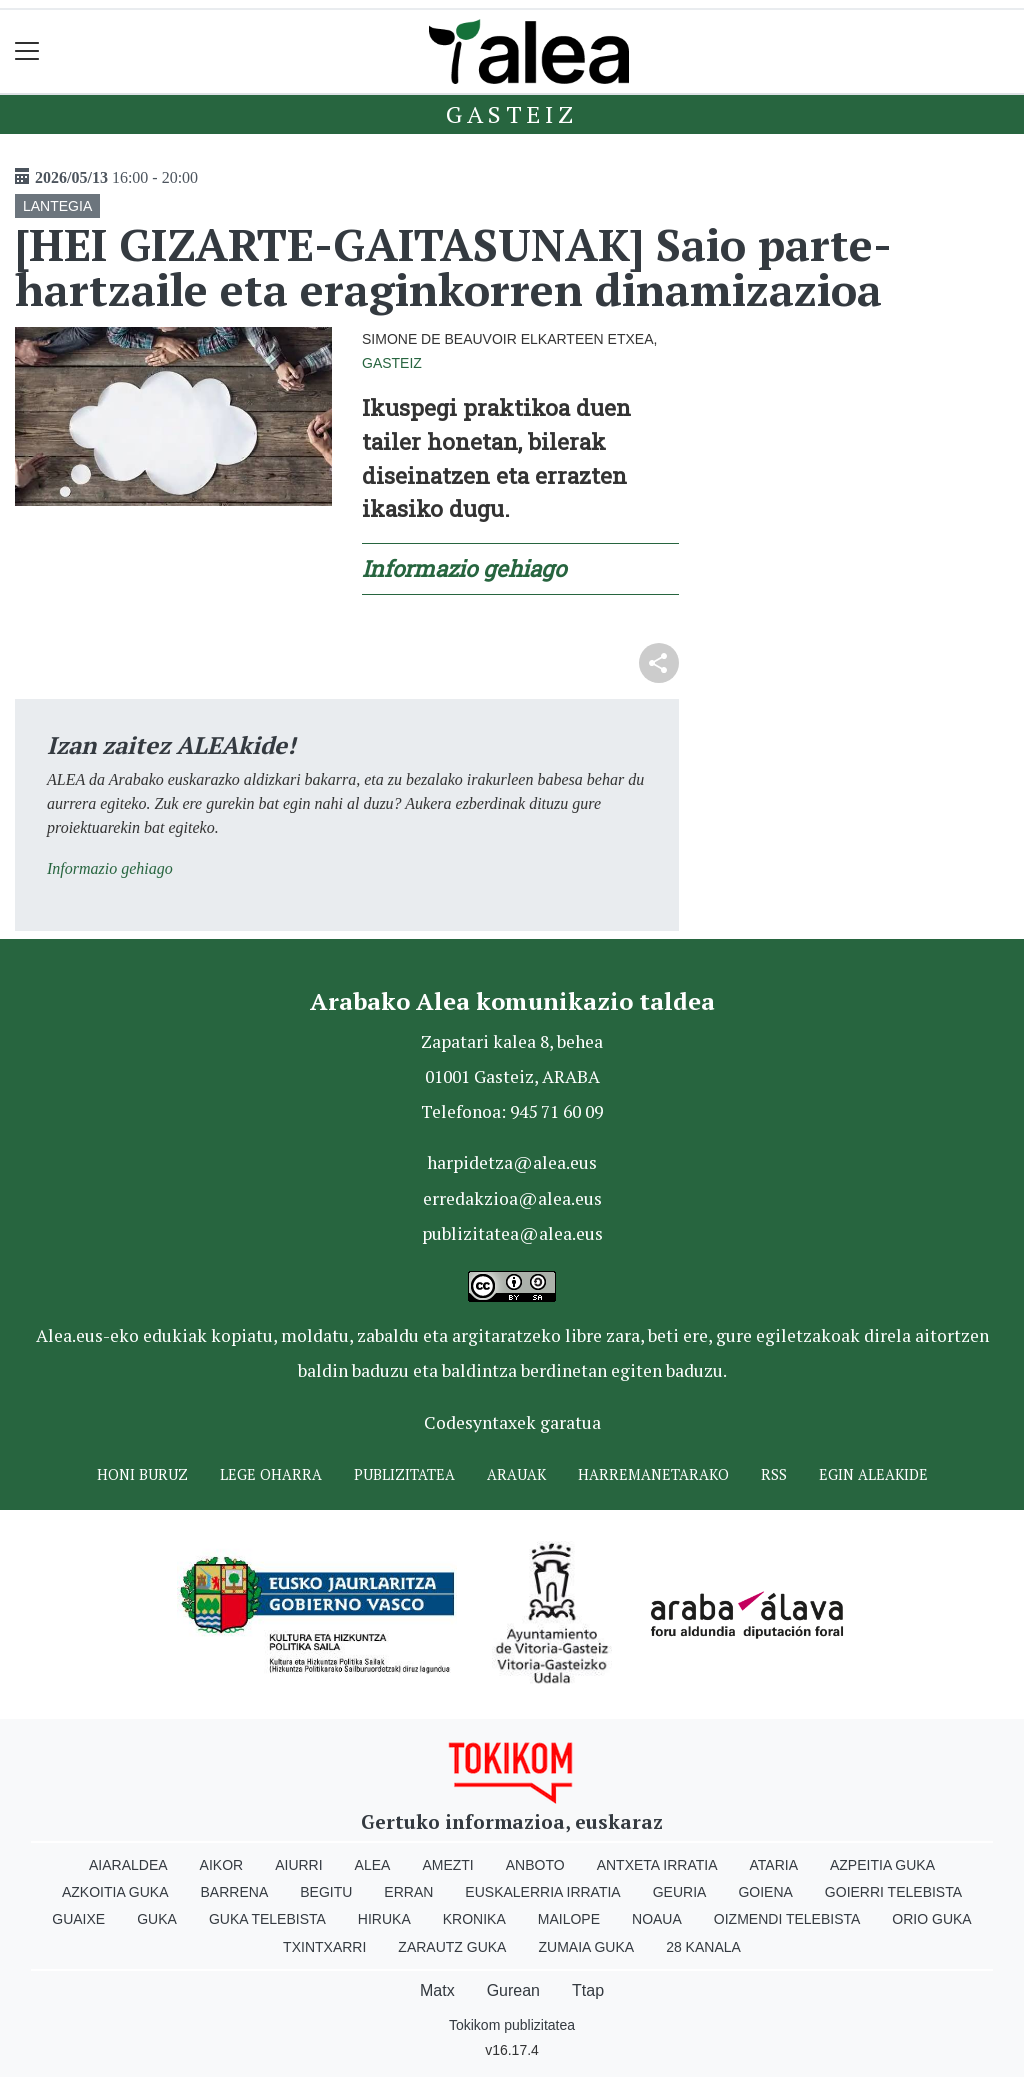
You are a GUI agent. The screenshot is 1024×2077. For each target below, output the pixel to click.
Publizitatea (404, 1474)
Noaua (657, 1919)
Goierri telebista (893, 1892)
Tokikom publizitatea (512, 2025)
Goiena (765, 1892)
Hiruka (384, 1919)
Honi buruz (142, 1474)
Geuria (680, 1892)
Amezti (447, 1865)
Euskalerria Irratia (542, 1892)
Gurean (513, 1990)
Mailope (569, 1919)
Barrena (235, 1892)
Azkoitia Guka (115, 1892)
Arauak (516, 1474)
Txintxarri (324, 1947)
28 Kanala (703, 1947)
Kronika (474, 1919)
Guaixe (78, 1919)
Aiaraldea (128, 1865)
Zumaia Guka (586, 1947)
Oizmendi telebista (787, 1919)
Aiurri (298, 1865)
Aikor (222, 1865)
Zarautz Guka (452, 1947)
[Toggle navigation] (27, 51)
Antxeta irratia (657, 1865)
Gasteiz (512, 114)
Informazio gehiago (464, 568)
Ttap (588, 1990)
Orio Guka (931, 1919)
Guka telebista (267, 1919)
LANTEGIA (57, 206)
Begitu (326, 1892)
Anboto (535, 1865)
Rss (774, 1474)
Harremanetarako (653, 1474)
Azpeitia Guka (882, 1865)
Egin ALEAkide (873, 1474)
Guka (157, 1919)
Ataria (773, 1865)
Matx (437, 1990)
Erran (408, 1892)
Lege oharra (271, 1474)
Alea (373, 1865)
